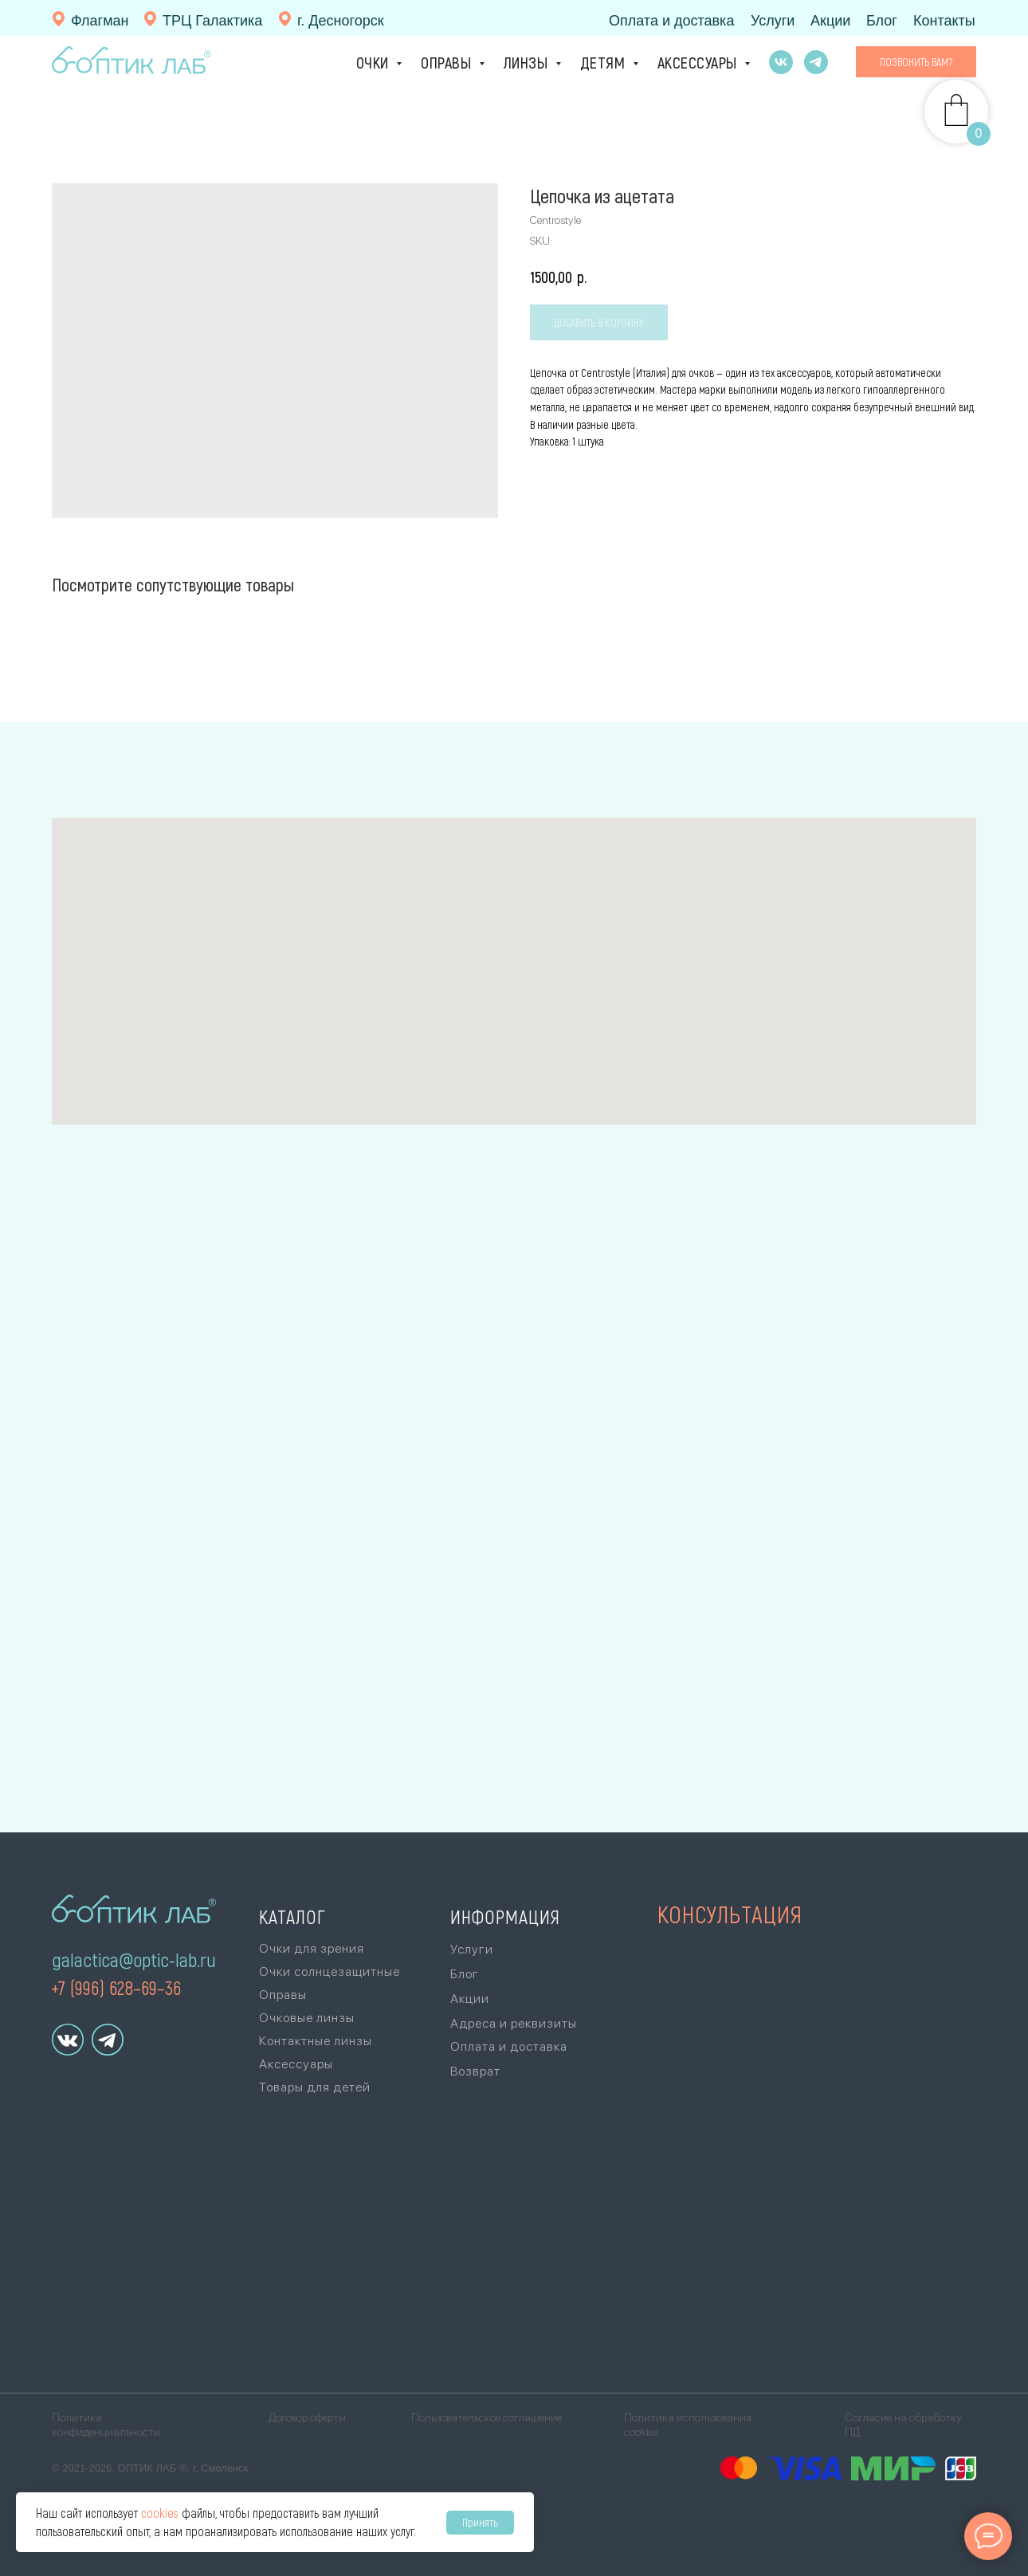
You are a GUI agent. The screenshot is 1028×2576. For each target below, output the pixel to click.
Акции (830, 21)
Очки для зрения (311, 1948)
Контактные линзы (315, 2040)
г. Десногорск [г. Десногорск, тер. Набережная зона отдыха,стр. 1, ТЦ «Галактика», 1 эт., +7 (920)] (340, 21)
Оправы (448, 62)
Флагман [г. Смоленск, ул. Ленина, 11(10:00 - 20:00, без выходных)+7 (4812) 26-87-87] (100, 21)
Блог (881, 21)
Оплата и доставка (671, 21)
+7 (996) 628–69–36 (116, 1987)
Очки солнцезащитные (329, 1971)
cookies (160, 2512)
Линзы (527, 62)
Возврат (475, 2071)
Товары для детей (315, 2087)
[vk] (781, 62)
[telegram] (816, 62)
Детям (604, 62)
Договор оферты (307, 2417)
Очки (374, 62)
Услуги (773, 21)
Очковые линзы (307, 2017)
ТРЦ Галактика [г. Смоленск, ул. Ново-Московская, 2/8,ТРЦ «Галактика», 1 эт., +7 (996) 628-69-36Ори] (212, 21)
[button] (916, 62)
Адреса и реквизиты (513, 2023)
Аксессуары (699, 62)
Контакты (944, 21)
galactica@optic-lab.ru (134, 1959)
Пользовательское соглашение (486, 2417)
